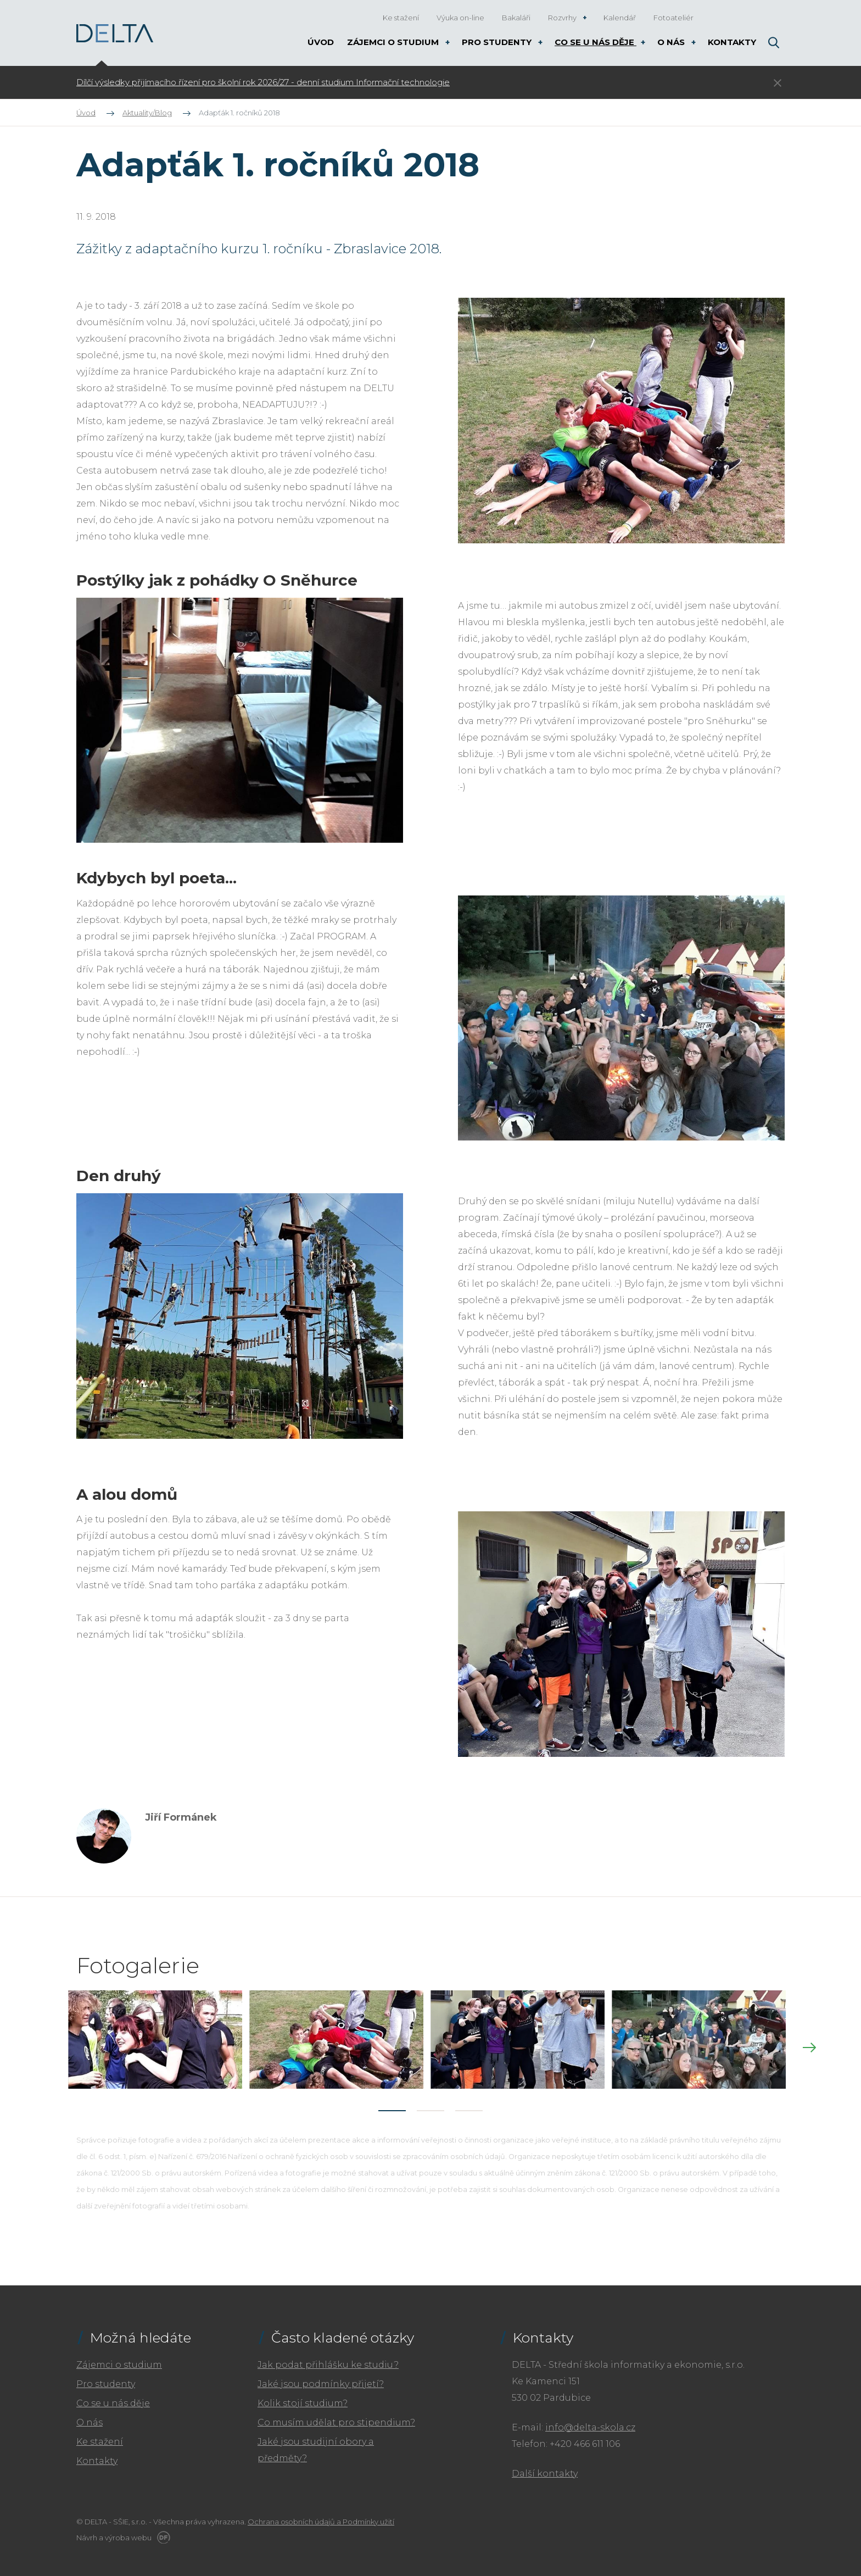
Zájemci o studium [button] (394, 42)
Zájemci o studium (119, 2359)
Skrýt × (777, 83)
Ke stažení (99, 2436)
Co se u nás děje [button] (595, 42)
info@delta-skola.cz (590, 2422)
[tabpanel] (361, 82)
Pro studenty (105, 2378)
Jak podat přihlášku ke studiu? (328, 2359)
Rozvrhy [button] (563, 17)
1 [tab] (392, 2105)
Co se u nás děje (113, 2398)
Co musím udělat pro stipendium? (336, 2417)
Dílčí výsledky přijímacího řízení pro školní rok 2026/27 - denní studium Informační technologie (263, 82)
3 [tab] (469, 2105)
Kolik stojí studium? (303, 2398)
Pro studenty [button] (498, 42)
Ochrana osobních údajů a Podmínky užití (321, 2516)
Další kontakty (545, 2468)
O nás (89, 2417)
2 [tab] (430, 2105)
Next (809, 2045)
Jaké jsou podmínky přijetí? (321, 2378)
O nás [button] (672, 42)
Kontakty (97, 2455)
